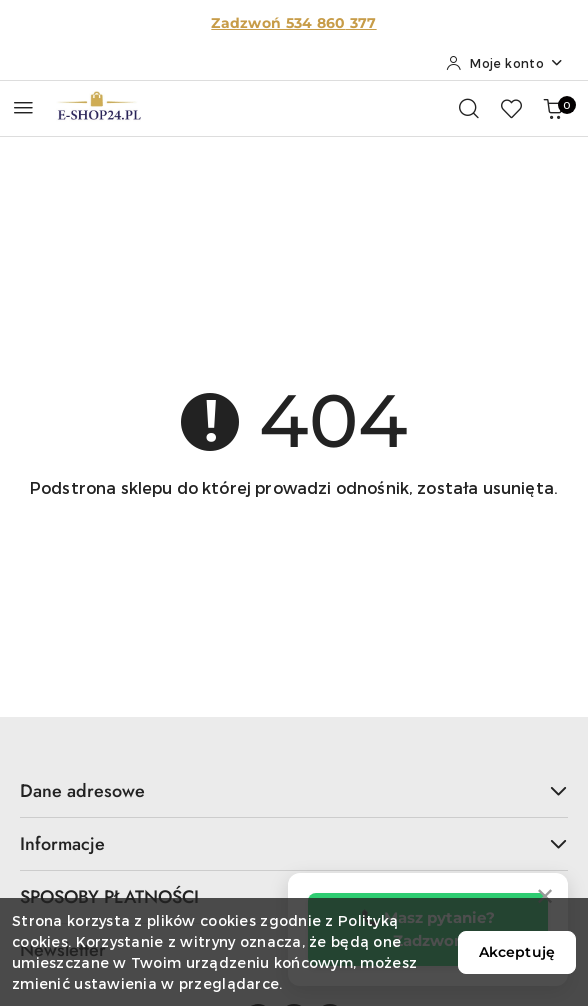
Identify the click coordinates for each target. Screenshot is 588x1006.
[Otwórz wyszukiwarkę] (469, 108)
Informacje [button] (294, 844)
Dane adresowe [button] (294, 791)
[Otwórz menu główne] (23, 107)
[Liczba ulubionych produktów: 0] (511, 108)
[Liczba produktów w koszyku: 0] (553, 108)
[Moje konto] (505, 63)
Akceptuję (517, 952)
